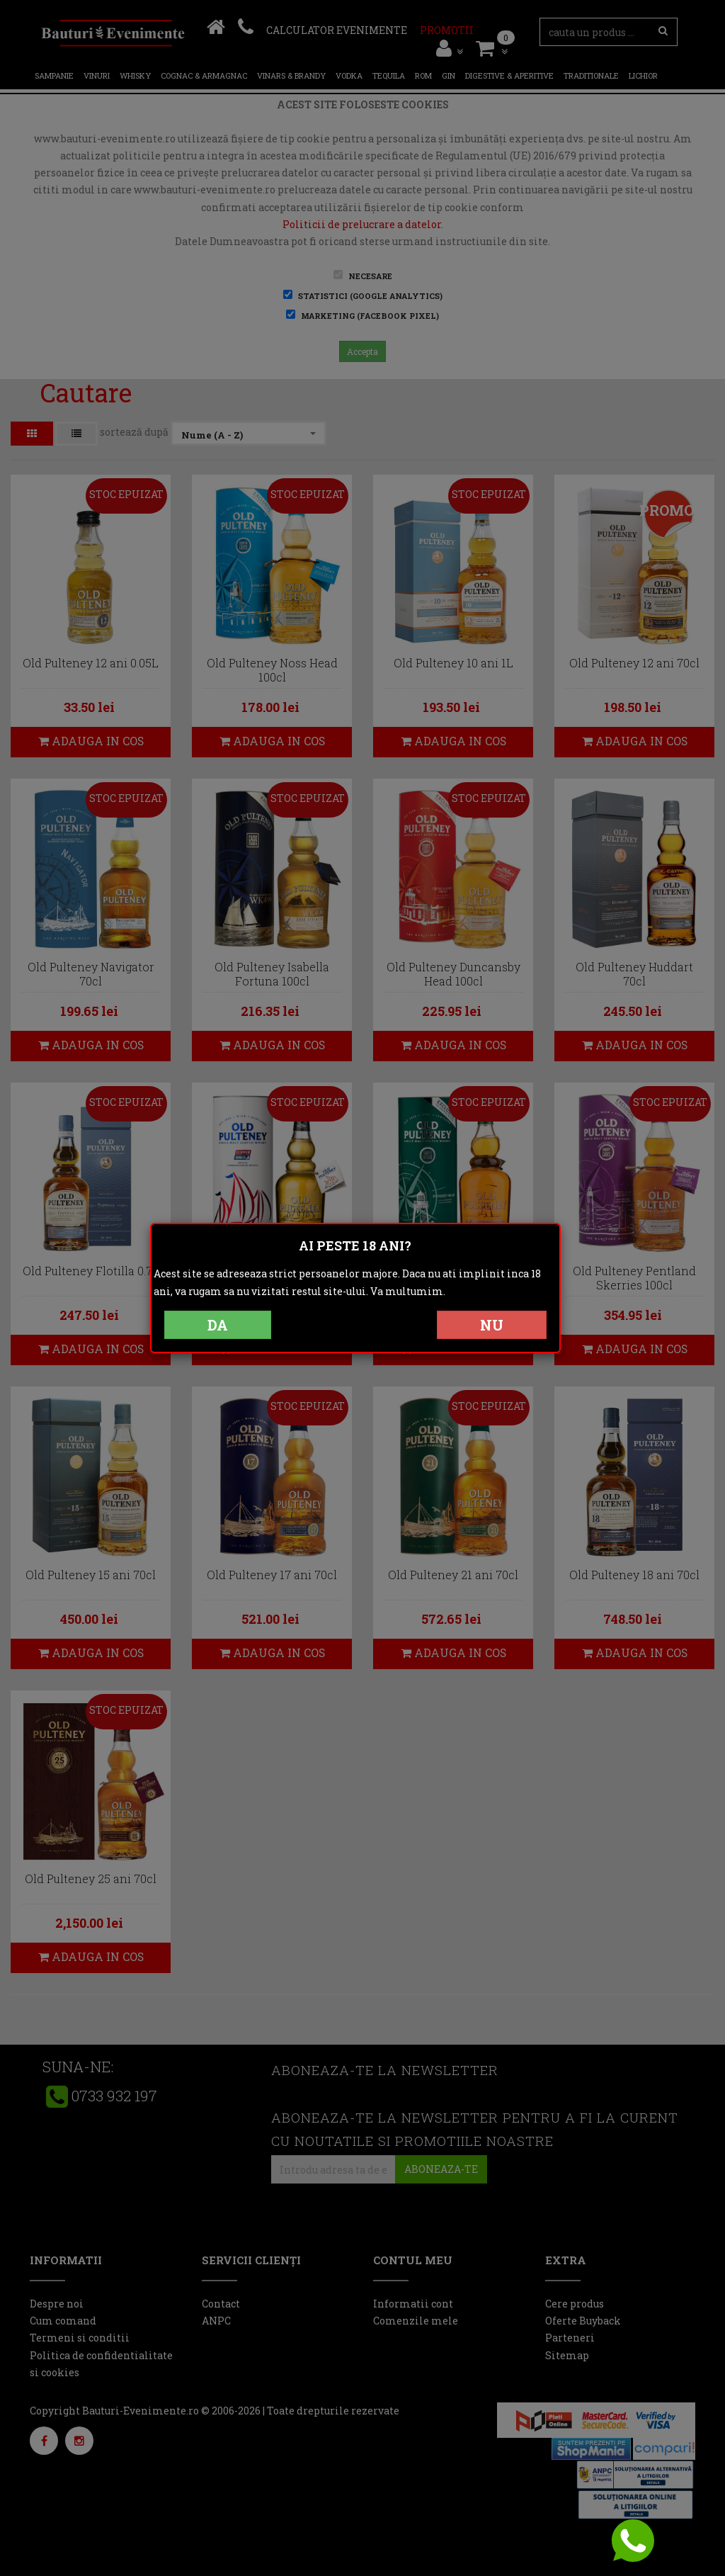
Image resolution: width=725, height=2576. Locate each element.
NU (491, 1325)
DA (217, 1325)
